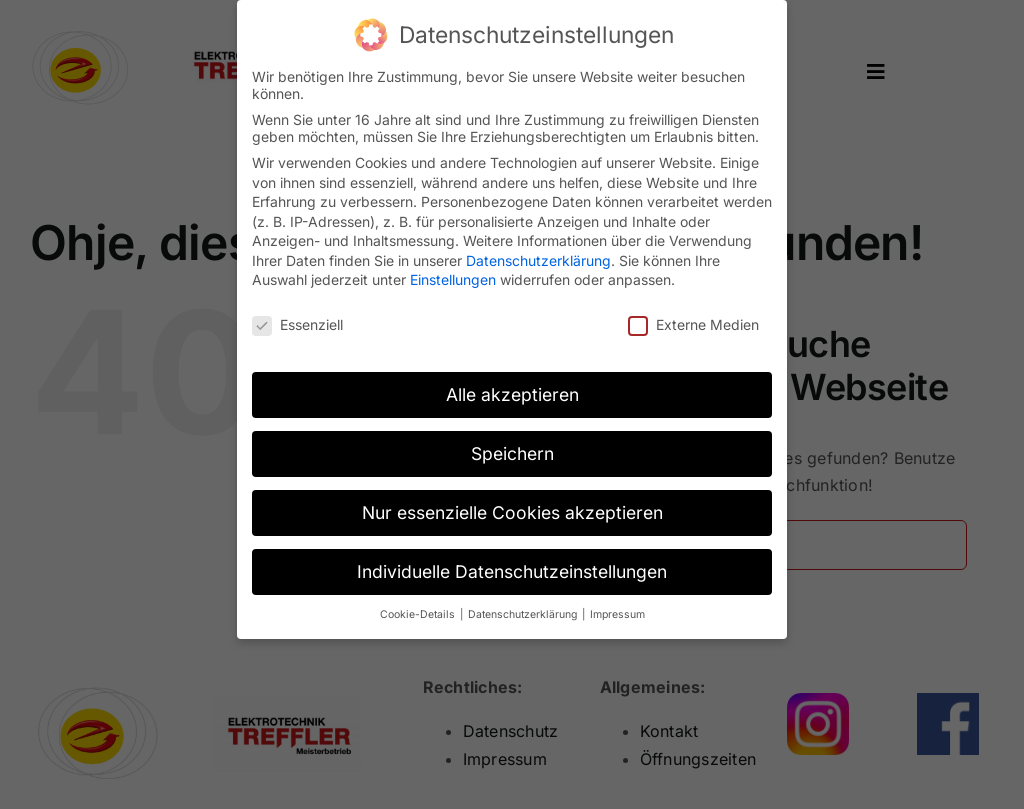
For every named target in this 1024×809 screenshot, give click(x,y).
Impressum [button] (617, 607)
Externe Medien (693, 318)
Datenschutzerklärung (538, 253)
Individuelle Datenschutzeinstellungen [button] (512, 564)
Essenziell (297, 318)
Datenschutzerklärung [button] (524, 607)
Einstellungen (453, 273)
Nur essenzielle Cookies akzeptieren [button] (512, 505)
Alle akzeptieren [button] (512, 387)
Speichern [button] (512, 446)
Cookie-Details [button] (419, 607)
